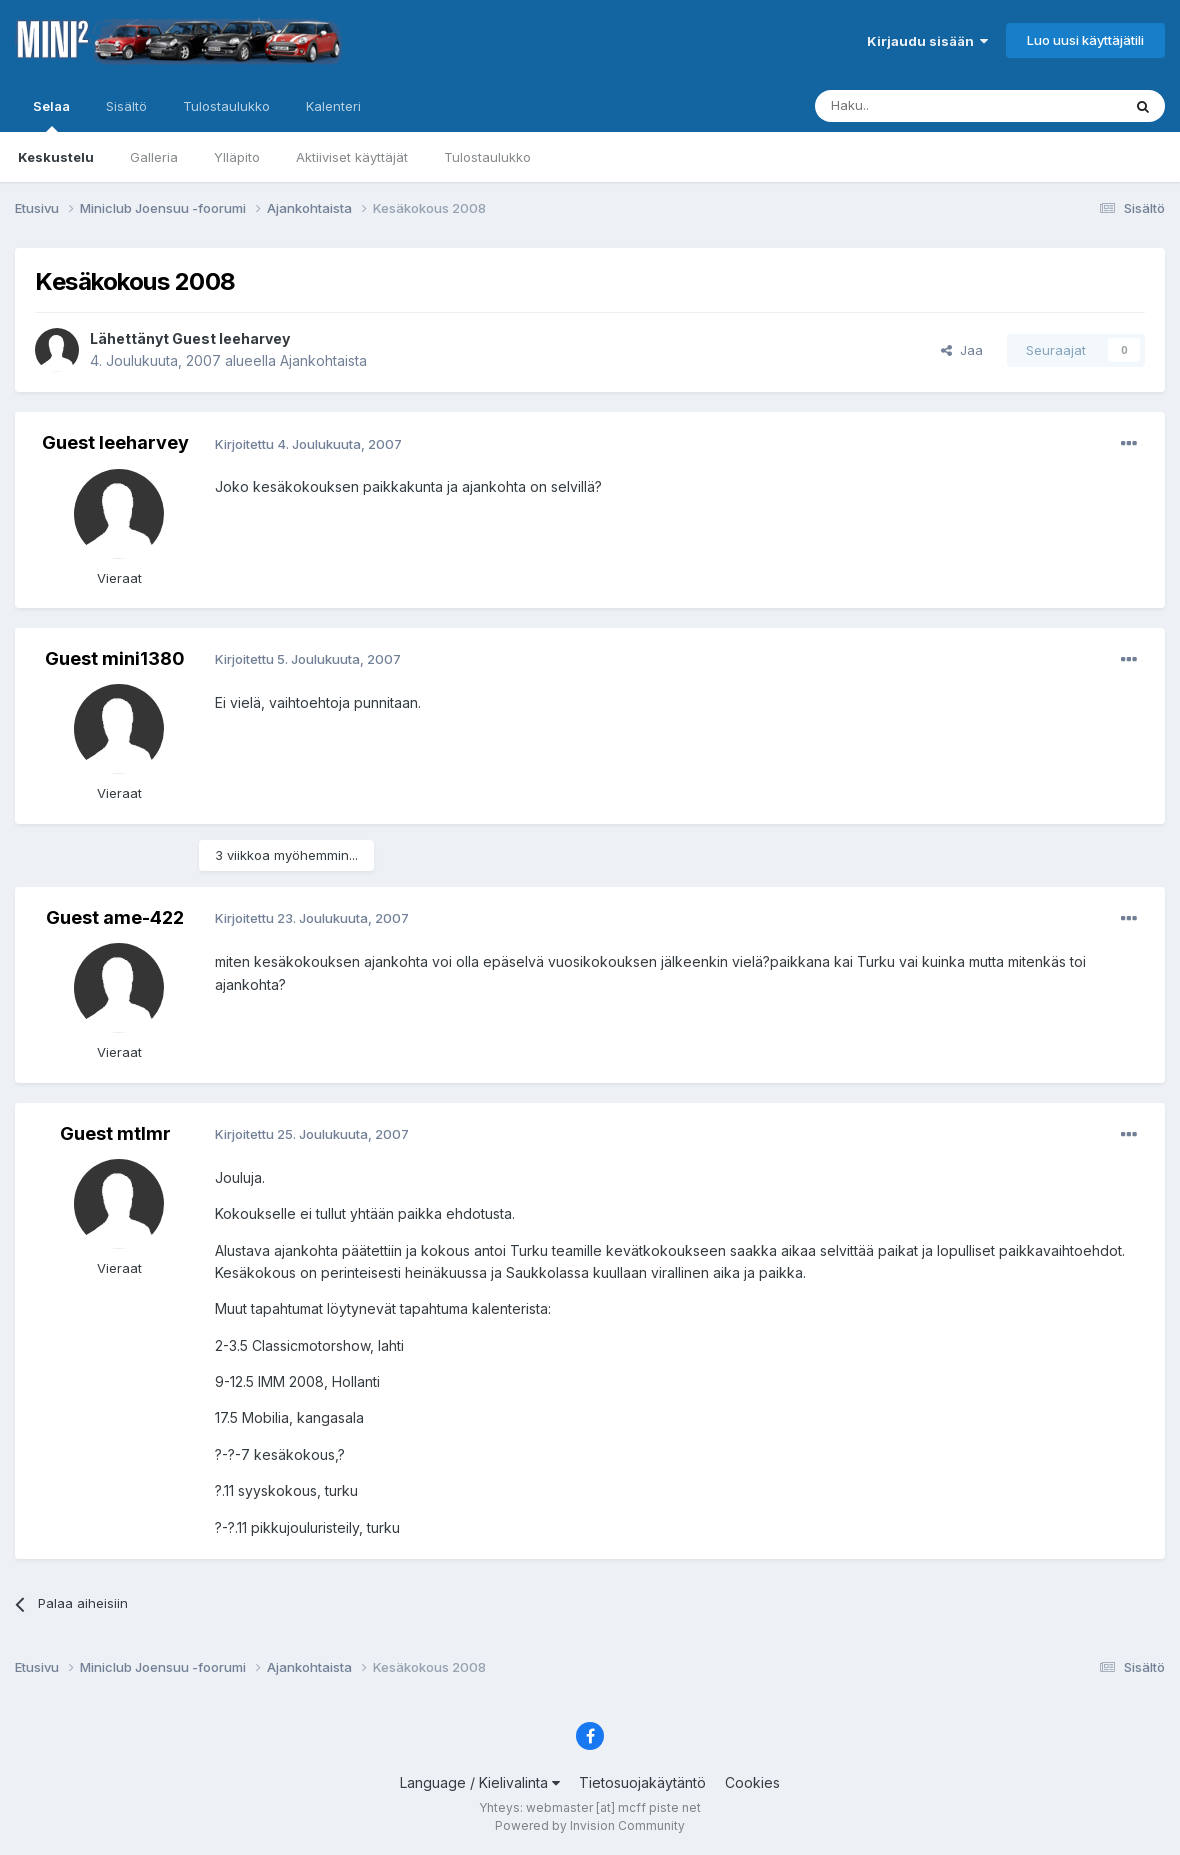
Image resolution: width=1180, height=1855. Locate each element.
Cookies (752, 1782)
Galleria (154, 157)
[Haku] (917, 106)
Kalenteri (333, 106)
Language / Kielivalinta (480, 1782)
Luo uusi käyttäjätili (1085, 40)
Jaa (962, 350)
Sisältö (126, 106)
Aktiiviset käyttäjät (352, 157)
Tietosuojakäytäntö (642, 1782)
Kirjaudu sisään (927, 41)
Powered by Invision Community (590, 1825)
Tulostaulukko (487, 157)
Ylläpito (237, 157)
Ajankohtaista (323, 360)
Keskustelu (56, 157)
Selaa (51, 115)
